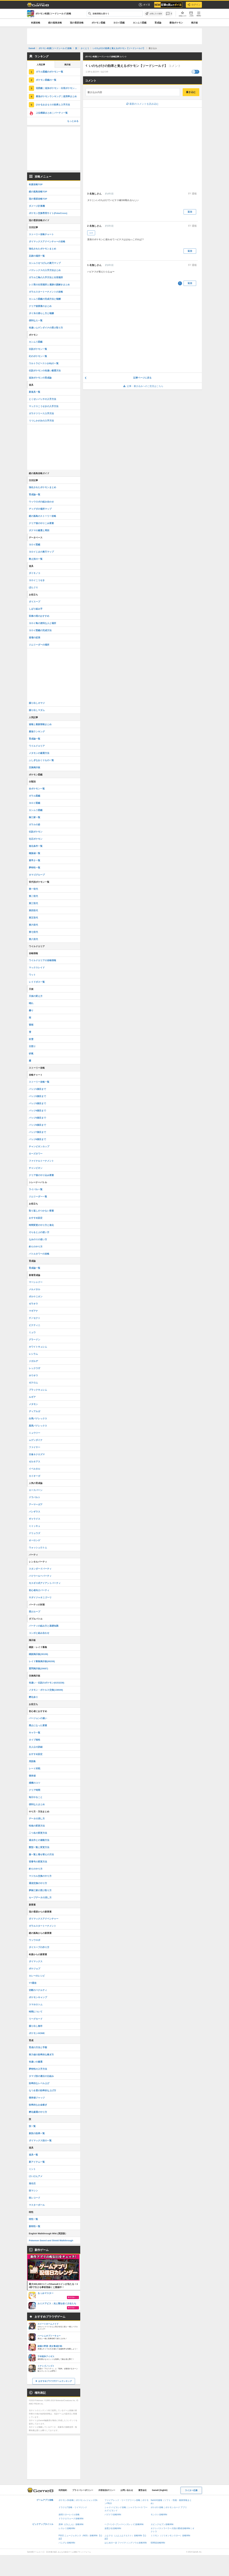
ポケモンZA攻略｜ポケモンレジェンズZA (78, 2500)
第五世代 (33, 917)
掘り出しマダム (37, 710)
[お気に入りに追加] (153, 13)
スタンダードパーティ (40, 1568)
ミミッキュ (34, 1526)
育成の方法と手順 (38, 2047)
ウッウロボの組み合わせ (41, 501)
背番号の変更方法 (38, 1861)
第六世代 (33, 925)
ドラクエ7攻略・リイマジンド (73, 2507)
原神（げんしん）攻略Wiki (71, 2524)
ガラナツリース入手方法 (41, 413)
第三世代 (33, 903)
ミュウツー (34, 1433)
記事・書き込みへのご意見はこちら (142, 386)
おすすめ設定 (35, 1218)
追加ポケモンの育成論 (40, 377)
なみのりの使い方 (38, 1239)
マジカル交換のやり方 (40, 1876)
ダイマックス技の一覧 (40, 2140)
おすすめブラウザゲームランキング (55, 2381)
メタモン (33, 1404)
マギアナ (33, 1311)
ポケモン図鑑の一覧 (46, 80)
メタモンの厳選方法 (39, 753)
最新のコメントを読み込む (142, 103)
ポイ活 (144, 5)
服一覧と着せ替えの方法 (41, 1854)
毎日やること (35, 1797)
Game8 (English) (159, 2490)
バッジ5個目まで (37, 1117)
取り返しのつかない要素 (41, 1210)
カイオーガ (34, 1476)
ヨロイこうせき (37, 580)
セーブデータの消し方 (40, 1897)
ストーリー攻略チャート (41, 234)
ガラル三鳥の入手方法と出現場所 (46, 277)
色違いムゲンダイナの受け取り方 (46, 327)
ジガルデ (33, 1361)
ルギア (32, 1397)
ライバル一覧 (35, 1189)
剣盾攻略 (35, 22)
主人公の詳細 (35, 1747)
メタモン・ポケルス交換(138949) (46, 1690)
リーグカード (35, 2019)
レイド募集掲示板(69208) (42, 1661)
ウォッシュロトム (38, 1547)
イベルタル (34, 1468)
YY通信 (32, 1983)
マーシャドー (35, 1282)
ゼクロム (33, 1382)
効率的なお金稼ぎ (38, 2104)
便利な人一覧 (35, 320)
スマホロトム (35, 2004)
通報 (194, 193)
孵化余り (33, 1697)
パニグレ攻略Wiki (67, 2543)
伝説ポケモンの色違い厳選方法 (45, 370)
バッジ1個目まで (37, 1089)
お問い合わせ (126, 2490)
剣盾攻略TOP (36, 184)
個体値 (32, 1775)
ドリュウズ (34, 1533)
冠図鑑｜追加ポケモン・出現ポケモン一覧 (57, 88)
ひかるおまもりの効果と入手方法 (53, 104)
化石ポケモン (35, 839)
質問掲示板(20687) (38, 1668)
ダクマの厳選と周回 (39, 530)
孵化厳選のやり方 (38, 2112)
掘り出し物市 (35, 2026)
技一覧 (32, 2126)
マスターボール (37, 2205)
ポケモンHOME (37, 2033)
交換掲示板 (34, 767)
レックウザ (34, 1368)
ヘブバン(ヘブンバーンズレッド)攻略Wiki (124, 2524)
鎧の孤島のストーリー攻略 (42, 516)
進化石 (32, 2183)
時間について (35, 2011)
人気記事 (41, 64)
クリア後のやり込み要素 (41, 1175)
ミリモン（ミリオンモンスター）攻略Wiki (170, 2535)
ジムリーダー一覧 (38, 1196)
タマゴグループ (37, 874)
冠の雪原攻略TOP (38, 198)
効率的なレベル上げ (39, 2083)
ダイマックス (35, 1961)
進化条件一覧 (35, 846)
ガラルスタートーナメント (42, 1926)
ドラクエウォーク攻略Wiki (71, 2518)
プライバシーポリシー (82, 2490)
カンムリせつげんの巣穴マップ (45, 263)
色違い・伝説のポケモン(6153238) (46, 1682)
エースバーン (35, 1490)
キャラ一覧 (34, 1732)
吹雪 (31, 1039)
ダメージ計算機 (37, 206)
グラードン (34, 1339)
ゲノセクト (34, 1318)
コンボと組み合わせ (39, 1633)
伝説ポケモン (35, 831)
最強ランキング (37, 731)
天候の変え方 (35, 996)
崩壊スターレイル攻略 (69, 2514)
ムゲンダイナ (35, 1440)
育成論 (158, 22)
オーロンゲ (34, 1540)
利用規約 (63, 2490)
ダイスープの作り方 (39, 1947)
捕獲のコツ (34, 1783)
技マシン (33, 2190)
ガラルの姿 (34, 824)
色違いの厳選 (35, 2061)
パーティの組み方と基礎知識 (43, 1625)
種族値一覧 (34, 853)
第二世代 (33, 896)
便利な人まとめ (37, 1804)
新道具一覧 (34, 392)
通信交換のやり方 (38, 1883)
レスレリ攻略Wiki (67, 2528)
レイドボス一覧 (37, 982)
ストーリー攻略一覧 (39, 1082)
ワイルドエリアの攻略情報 (42, 960)
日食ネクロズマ (37, 1454)
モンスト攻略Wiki (159, 2514)
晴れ (31, 1003)
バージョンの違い (38, 1718)
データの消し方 (37, 1818)
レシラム (33, 1354)
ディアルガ (34, 1411)
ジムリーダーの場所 (39, 644)
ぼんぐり (33, 587)
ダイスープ (34, 601)
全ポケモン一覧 (37, 788)
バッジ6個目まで (37, 1125)
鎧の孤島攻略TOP (38, 191)
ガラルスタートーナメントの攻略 (46, 291)
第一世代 (33, 889)
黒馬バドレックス (38, 1425)
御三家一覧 (34, 817)
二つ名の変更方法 (38, 1833)
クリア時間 (34, 1790)
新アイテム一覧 (37, 2162)
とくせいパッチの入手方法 (42, 399)
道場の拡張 (34, 637)
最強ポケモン (176, 22)
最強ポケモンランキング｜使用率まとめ (56, 96)
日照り (32, 1046)
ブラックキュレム (38, 1389)
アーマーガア (35, 1504)
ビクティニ (34, 1325)
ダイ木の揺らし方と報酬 (41, 313)
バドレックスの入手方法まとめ (45, 270)
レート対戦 (34, 1768)
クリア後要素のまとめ (40, 306)
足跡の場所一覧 (37, 256)
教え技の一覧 (35, 559)
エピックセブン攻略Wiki (162, 2524)
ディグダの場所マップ (40, 509)
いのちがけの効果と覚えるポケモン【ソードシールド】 (128, 66)
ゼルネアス (34, 1461)
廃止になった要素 (38, 1725)
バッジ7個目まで (37, 1132)
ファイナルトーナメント (41, 1160)
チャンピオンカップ (39, 1146)
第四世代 (33, 910)
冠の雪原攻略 (77, 22)
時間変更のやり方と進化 (41, 1225)
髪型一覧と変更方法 (39, 1847)
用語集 (32, 1761)
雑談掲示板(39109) (38, 1654)
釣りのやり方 (35, 1246)
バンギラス (34, 1511)
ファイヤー (34, 1447)
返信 (190, 211)
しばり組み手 (35, 608)
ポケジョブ (34, 1968)
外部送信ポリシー (106, 2490)
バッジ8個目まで (37, 1139)
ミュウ (32, 1332)
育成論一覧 (34, 494)
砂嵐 (31, 1053)
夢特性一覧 (34, 867)
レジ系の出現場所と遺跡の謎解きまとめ (49, 284)
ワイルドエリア (37, 746)
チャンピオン (35, 1168)
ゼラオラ (33, 1303)
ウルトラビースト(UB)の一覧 (44, 363)
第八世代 (33, 939)
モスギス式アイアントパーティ (45, 1583)
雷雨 (31, 1024)
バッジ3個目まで (37, 1103)
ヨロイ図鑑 (119, 22)
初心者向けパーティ (39, 1590)
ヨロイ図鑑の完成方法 (40, 630)
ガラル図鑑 (34, 795)
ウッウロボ (34, 1940)
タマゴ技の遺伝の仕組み (41, 2076)
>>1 (91, 233)
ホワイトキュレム (38, 1346)
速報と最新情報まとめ (40, 724)
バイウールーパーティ (40, 1576)
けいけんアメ (35, 2176)
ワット (32, 974)
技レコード (34, 2197)
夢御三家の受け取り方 (40, 1890)
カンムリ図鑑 (139, 22)
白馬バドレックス (38, 1418)
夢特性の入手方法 (38, 2069)
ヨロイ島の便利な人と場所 (42, 623)
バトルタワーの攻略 (39, 1253)
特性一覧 (33, 2219)
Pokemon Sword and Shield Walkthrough (51, 2240)
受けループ (34, 1611)
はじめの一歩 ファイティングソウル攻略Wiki (126, 2543)
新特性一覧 (34, 2226)
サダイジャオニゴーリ (40, 1597)
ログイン (194, 4)
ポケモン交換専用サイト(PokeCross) (48, 213)
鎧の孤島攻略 (55, 22)
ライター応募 (191, 2490)
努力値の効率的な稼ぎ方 (41, 2054)
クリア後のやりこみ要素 (41, 523)
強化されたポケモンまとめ (42, 248)
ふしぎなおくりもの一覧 (41, 760)
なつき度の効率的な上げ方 (42, 2090)
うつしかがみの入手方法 (41, 420)
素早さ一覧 (34, 860)
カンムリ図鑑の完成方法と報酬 (45, 299)
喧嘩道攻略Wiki (158, 2543)
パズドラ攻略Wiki (113, 2514)
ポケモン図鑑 (98, 22)
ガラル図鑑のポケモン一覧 (49, 71)
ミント (32, 2169)
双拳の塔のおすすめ (39, 616)
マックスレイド (37, 967)
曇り (31, 1010)
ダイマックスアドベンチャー (43, 1918)
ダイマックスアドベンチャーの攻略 (47, 241)
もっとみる (72, 121)
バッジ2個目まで (37, 1096)
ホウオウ (33, 1375)
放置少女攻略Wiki (113, 2528)
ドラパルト (34, 1497)
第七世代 (33, 932)
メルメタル (34, 1289)
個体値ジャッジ (37, 2097)
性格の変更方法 (37, 1825)
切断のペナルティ (38, 1990)
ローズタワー (35, 1153)
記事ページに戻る (142, 377)
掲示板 (194, 22)
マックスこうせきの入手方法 (43, 406)
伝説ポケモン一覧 (38, 349)
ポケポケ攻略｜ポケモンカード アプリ (169, 2507)
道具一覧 (33, 2154)
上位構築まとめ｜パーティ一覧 (52, 113)
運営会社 (142, 2490)
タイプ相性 (34, 1739)
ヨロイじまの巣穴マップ (41, 551)
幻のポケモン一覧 (38, 356)
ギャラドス (34, 1519)
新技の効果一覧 (37, 2133)
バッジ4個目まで (37, 1110)
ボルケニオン (35, 1296)
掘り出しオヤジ (37, 703)
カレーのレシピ (37, 1975)
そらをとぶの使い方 (39, 1232)
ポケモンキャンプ (38, 1997)
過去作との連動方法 (39, 1840)
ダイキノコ (34, 573)
